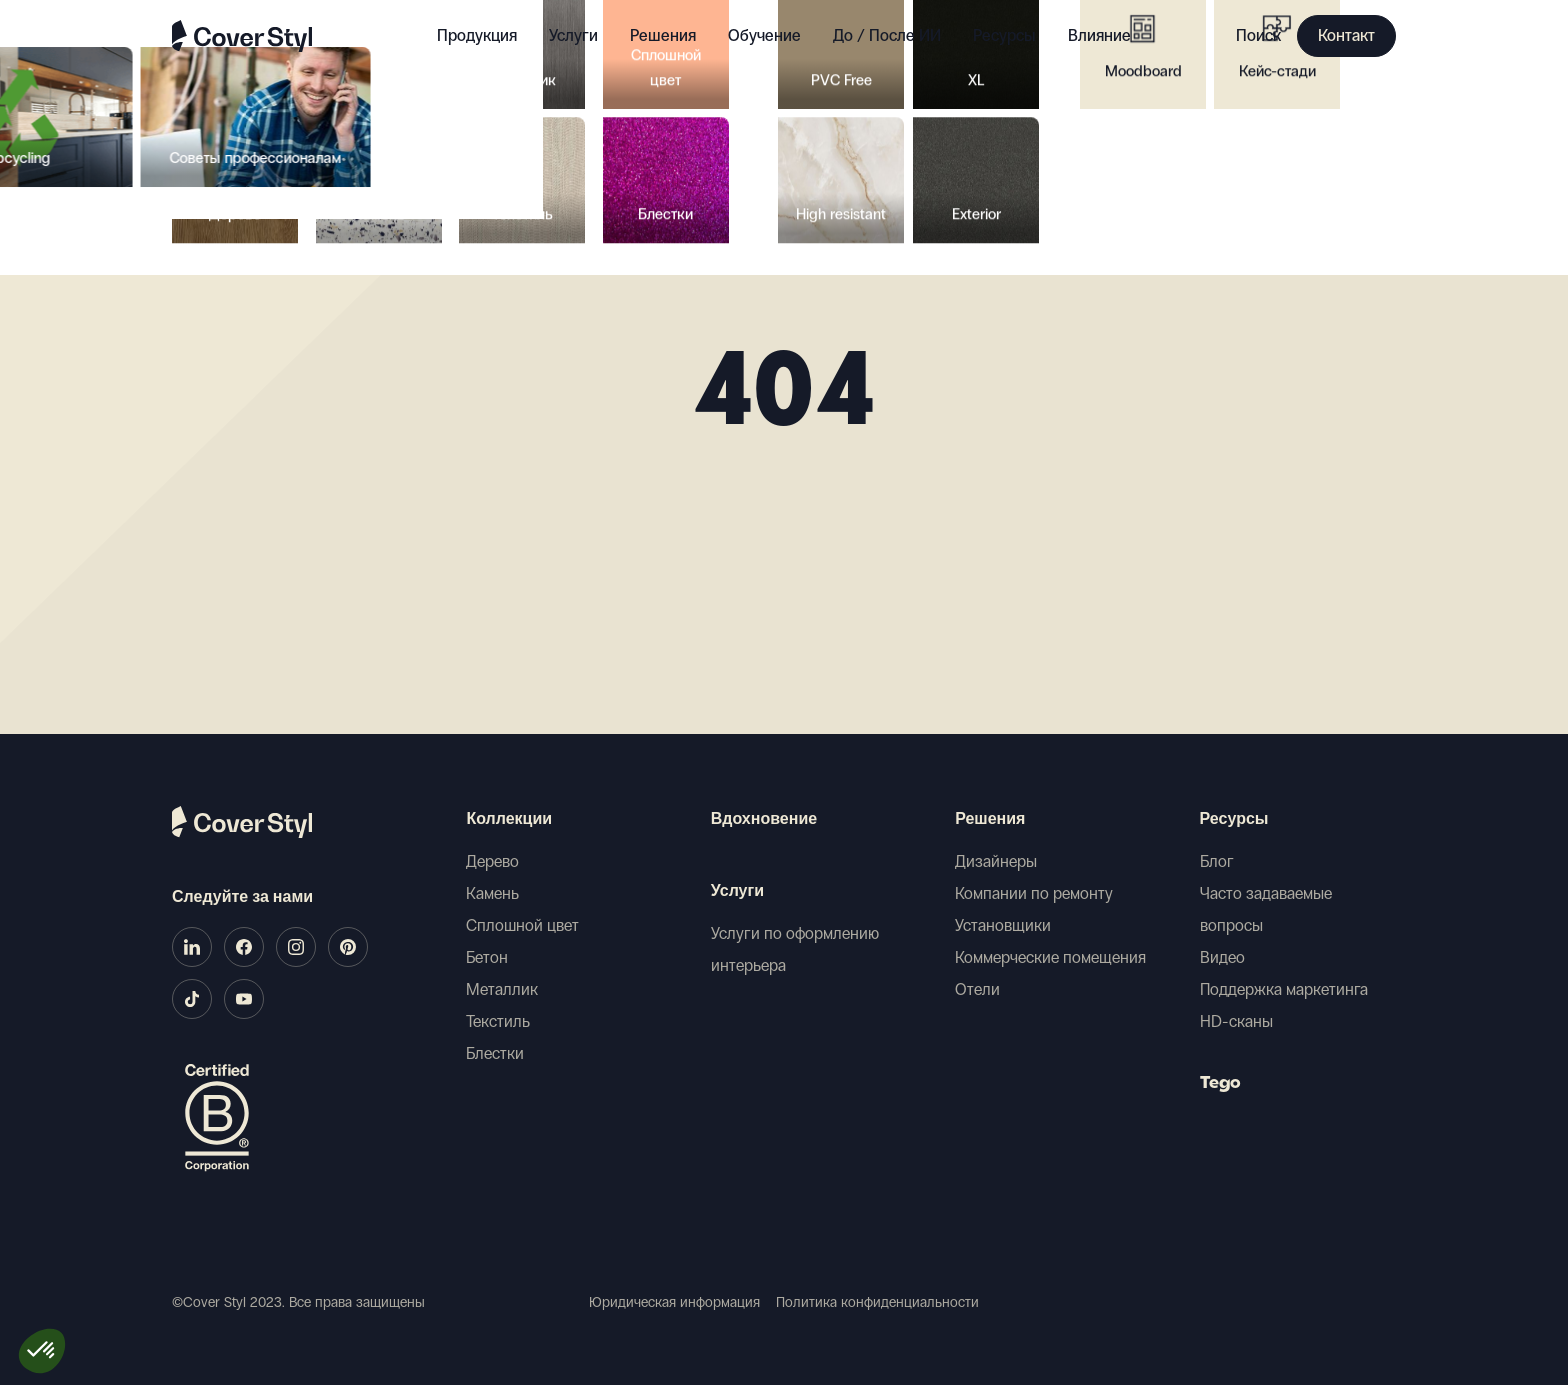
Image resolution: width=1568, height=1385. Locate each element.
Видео (1222, 957)
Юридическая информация (674, 1302)
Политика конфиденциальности (877, 1302)
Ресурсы (1234, 820)
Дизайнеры (996, 861)
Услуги (573, 35)
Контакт (1346, 35)
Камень (492, 893)
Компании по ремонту (1034, 893)
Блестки (495, 1053)
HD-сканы (1236, 1021)
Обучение (764, 35)
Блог (1217, 861)
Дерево (492, 861)
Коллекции (509, 820)
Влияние (1099, 35)
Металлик (502, 989)
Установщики (1003, 925)
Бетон (487, 957)
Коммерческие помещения (1050, 957)
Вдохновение (764, 820)
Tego (1220, 1084)
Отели (977, 989)
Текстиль (498, 1021)
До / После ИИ (887, 35)
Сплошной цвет (522, 925)
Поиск (1258, 35)
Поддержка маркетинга (1284, 989)
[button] (42, 1351)
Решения (990, 820)
